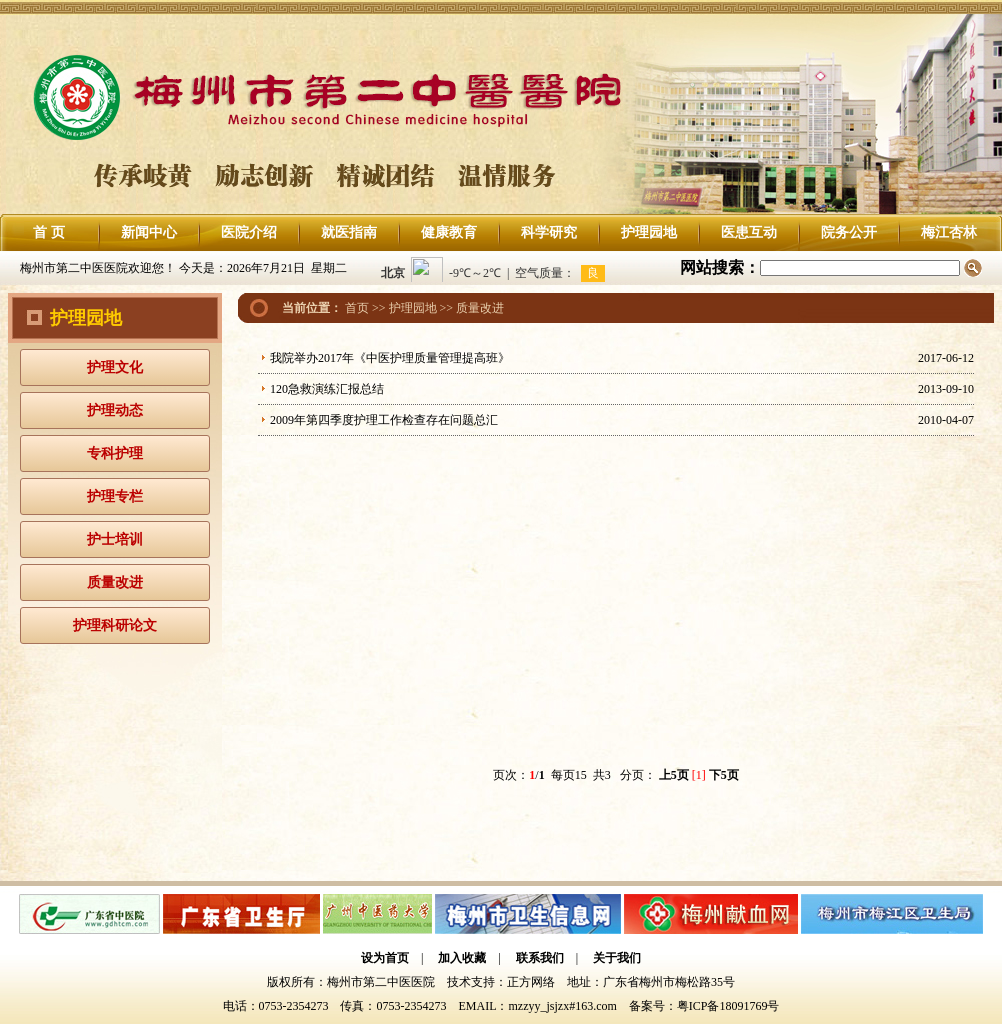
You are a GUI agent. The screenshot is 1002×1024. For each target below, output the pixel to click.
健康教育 (449, 232)
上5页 (674, 775)
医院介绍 (249, 232)
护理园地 (649, 232)
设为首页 (385, 958)
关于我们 (617, 958)
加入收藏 (462, 958)
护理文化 (115, 367)
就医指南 (349, 232)
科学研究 (549, 232)
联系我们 (540, 958)
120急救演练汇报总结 (327, 389)
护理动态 (115, 410)
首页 (357, 308)
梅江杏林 (949, 232)
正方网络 (531, 982)
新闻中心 (149, 232)
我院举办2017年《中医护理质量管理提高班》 (390, 358)
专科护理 (115, 453)
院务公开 (849, 232)
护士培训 (115, 539)
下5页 (724, 775)
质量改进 (115, 582)
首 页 (49, 232)
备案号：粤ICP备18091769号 (704, 1006)
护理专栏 (115, 496)
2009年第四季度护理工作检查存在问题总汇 (384, 420)
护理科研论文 (115, 625)
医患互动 (749, 232)
